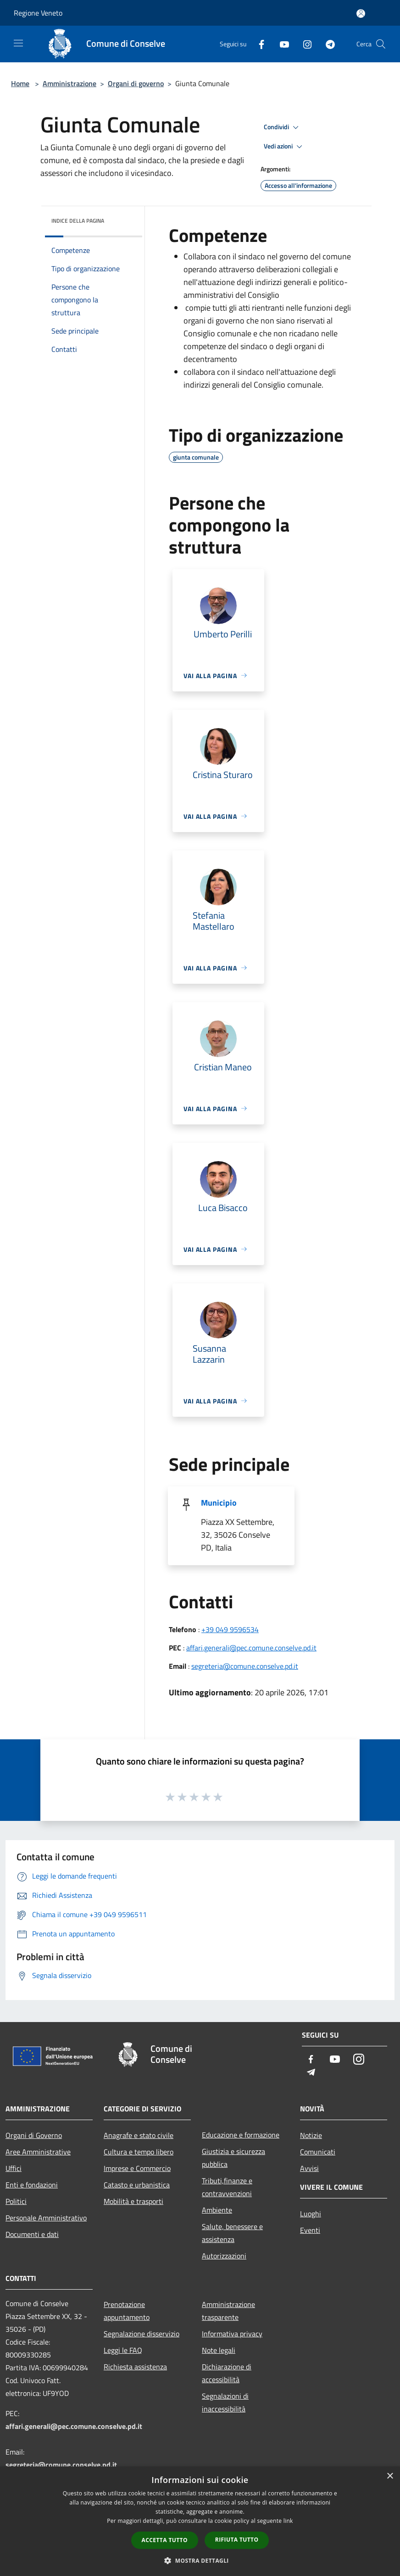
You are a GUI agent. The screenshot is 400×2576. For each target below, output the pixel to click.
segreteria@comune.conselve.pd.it (244, 1666)
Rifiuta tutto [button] (237, 2539)
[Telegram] (326, 44)
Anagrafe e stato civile (138, 2135)
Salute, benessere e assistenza (232, 2233)
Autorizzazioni (224, 2255)
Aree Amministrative (38, 2151)
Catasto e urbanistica (137, 2184)
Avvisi (309, 2168)
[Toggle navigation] (18, 43)
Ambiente (217, 2209)
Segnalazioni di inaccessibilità (225, 2402)
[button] (200, 2560)
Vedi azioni (284, 146)
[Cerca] (380, 43)
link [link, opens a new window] (288, 2521)
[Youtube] (281, 44)
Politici (16, 2201)
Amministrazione (69, 83)
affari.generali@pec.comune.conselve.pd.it (251, 1647)
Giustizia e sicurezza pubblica (233, 2158)
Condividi (282, 127)
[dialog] (200, 2521)
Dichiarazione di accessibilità (226, 2373)
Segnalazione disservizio (141, 2333)
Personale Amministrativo (46, 2217)
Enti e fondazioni (32, 2184)
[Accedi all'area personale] (360, 13)
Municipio (219, 1502)
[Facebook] (258, 44)
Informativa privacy (232, 2333)
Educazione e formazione (240, 2134)
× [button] (389, 2476)
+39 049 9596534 (230, 1629)
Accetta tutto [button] (165, 2540)
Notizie (311, 2135)
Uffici (14, 2168)
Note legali (218, 2350)
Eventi (310, 2230)
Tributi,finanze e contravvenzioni (227, 2187)
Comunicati (317, 2151)
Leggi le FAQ (123, 2350)
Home (20, 83)
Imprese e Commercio (137, 2168)
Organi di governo (136, 83)
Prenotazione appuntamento (127, 2311)
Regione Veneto (38, 12)
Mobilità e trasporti (133, 2201)
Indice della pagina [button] (77, 220)
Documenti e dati (32, 2234)
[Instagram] (303, 44)
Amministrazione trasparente (228, 2311)
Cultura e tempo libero (138, 2151)
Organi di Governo (34, 2135)
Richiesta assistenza (135, 2366)
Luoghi (310, 2213)
